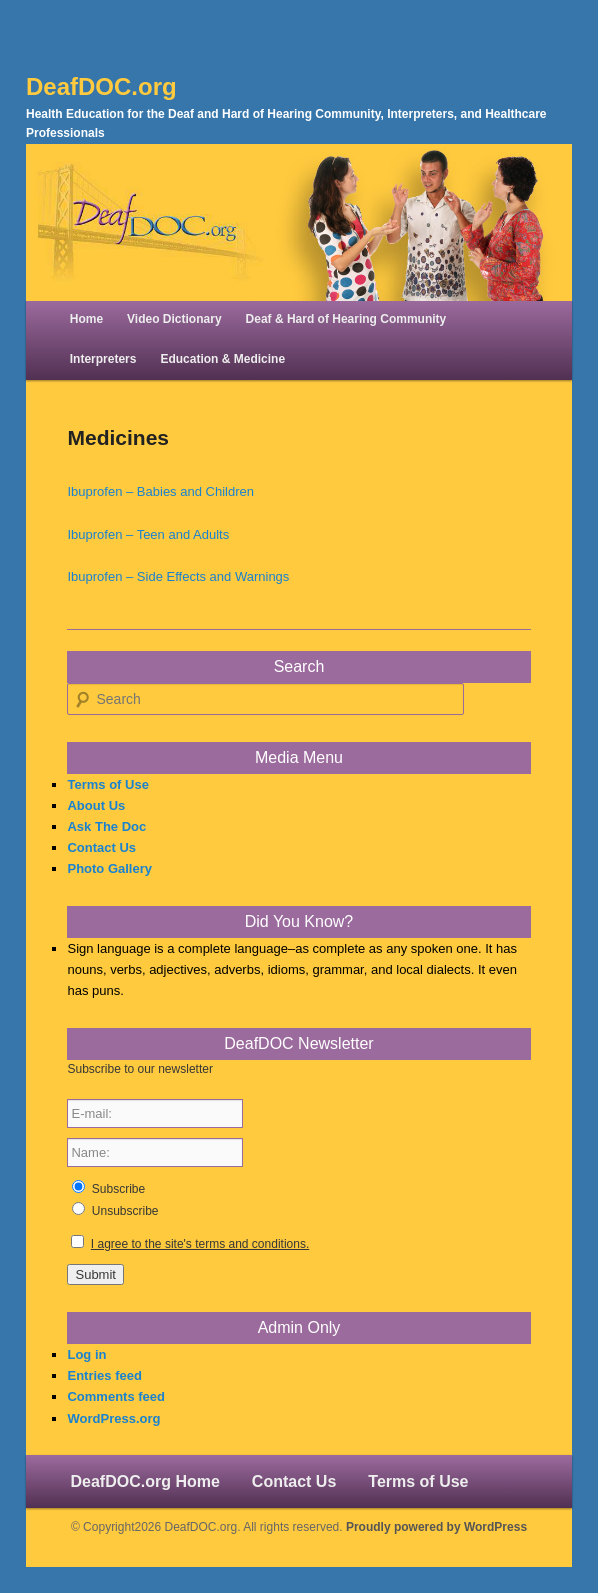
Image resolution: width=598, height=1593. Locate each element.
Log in (86, 1354)
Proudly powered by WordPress (436, 1527)
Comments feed (116, 1396)
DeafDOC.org (101, 86)
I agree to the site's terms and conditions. (200, 1244)
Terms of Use (107, 784)
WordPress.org (113, 1418)
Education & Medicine (222, 359)
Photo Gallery (109, 868)
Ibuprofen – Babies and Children (160, 491)
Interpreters (103, 359)
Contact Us (101, 847)
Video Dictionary (174, 319)
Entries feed (104, 1375)
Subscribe (118, 1189)
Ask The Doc (106, 826)
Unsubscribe (125, 1211)
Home (86, 319)
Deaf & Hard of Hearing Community (346, 319)
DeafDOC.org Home (144, 1481)
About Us (96, 805)
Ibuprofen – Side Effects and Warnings (178, 576)
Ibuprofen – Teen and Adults (148, 534)
